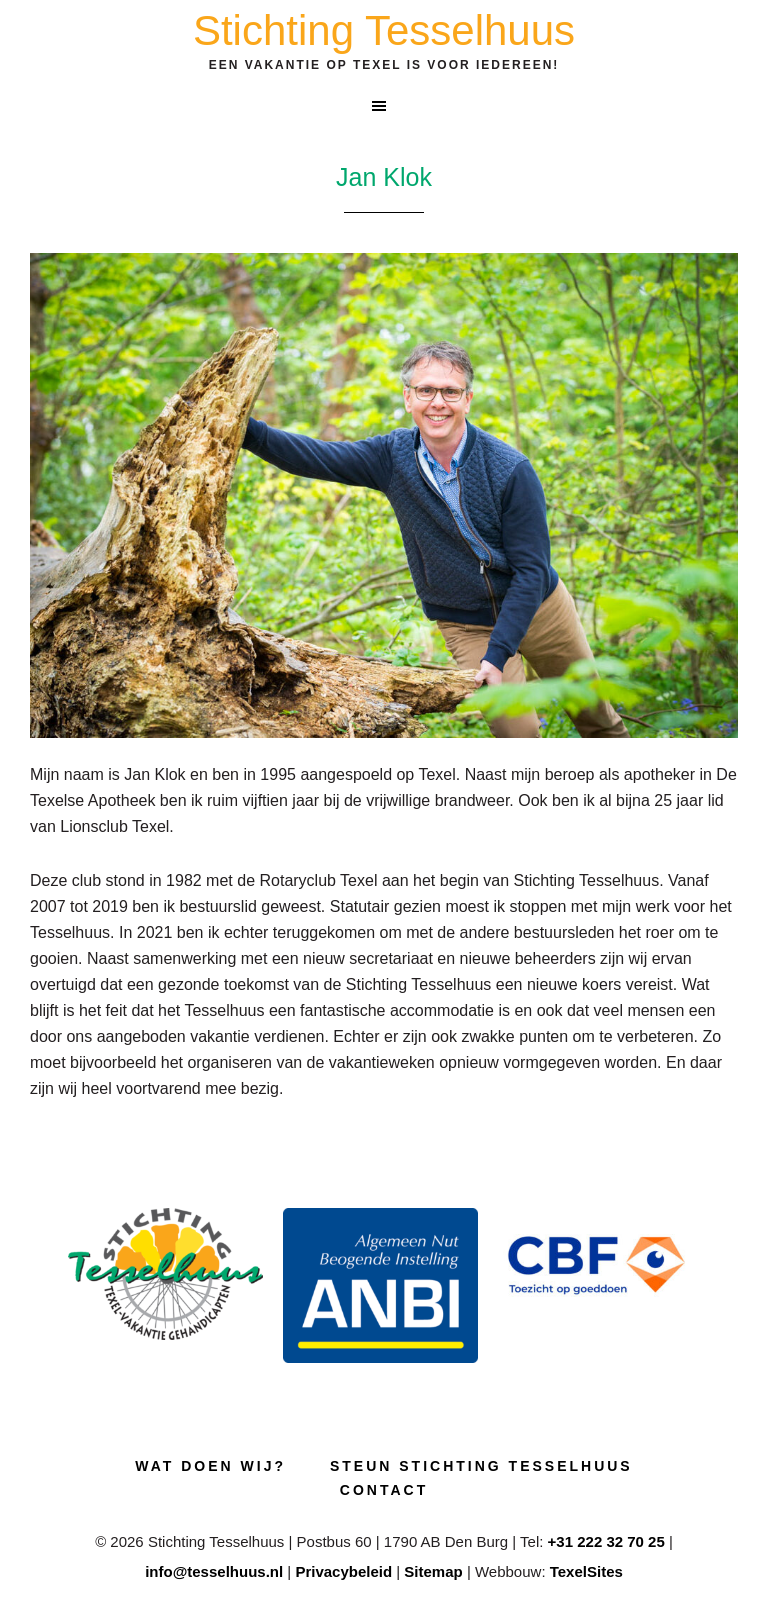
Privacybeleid (343, 1571)
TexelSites (586, 1571)
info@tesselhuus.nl (214, 1571)
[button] (384, 106)
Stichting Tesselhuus (384, 30)
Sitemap (433, 1571)
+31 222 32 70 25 (606, 1541)
